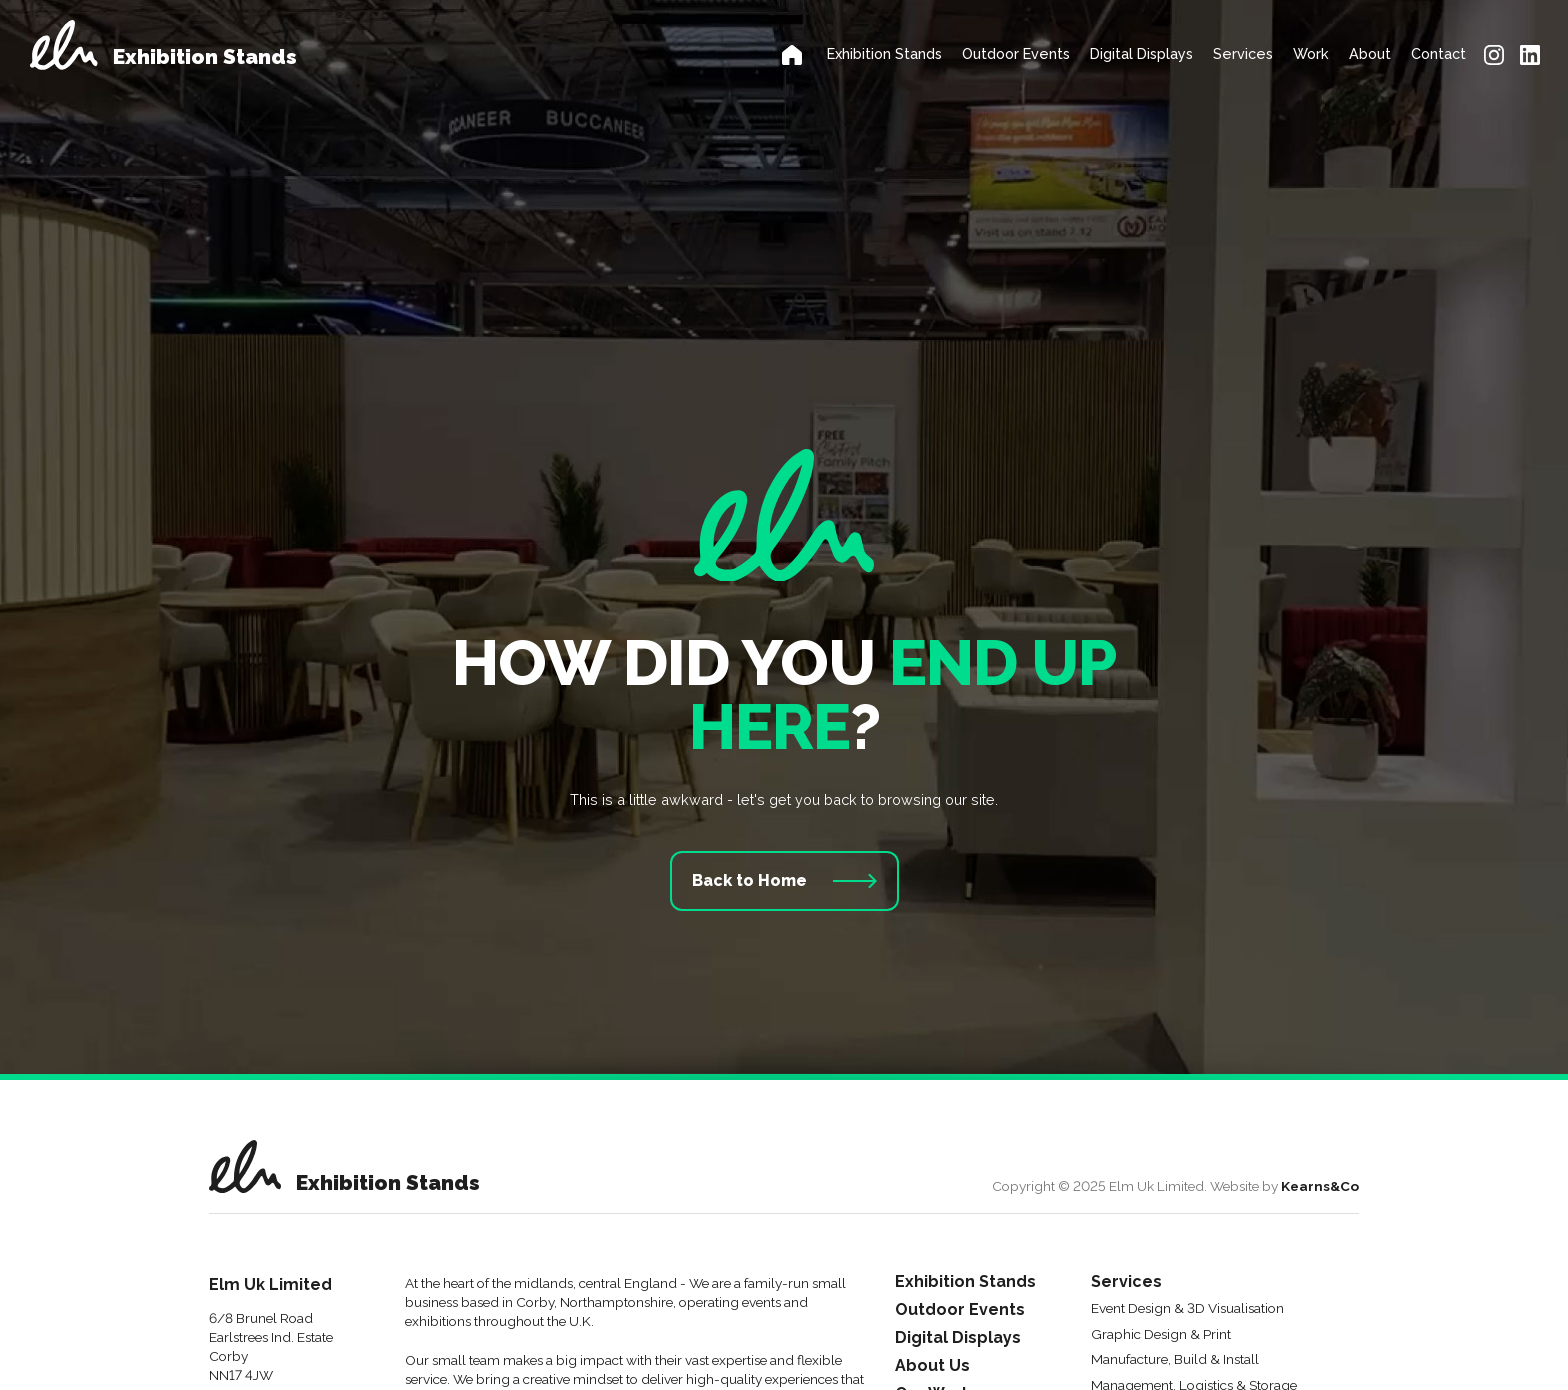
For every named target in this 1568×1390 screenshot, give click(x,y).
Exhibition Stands (884, 53)
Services (1243, 53)
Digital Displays (1141, 53)
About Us (932, 1366)
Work (1311, 53)
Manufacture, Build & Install (1175, 1360)
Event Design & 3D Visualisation (1187, 1309)
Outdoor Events (1016, 53)
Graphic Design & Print (1161, 1335)
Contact (1438, 53)
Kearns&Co (1320, 1186)
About (1370, 53)
